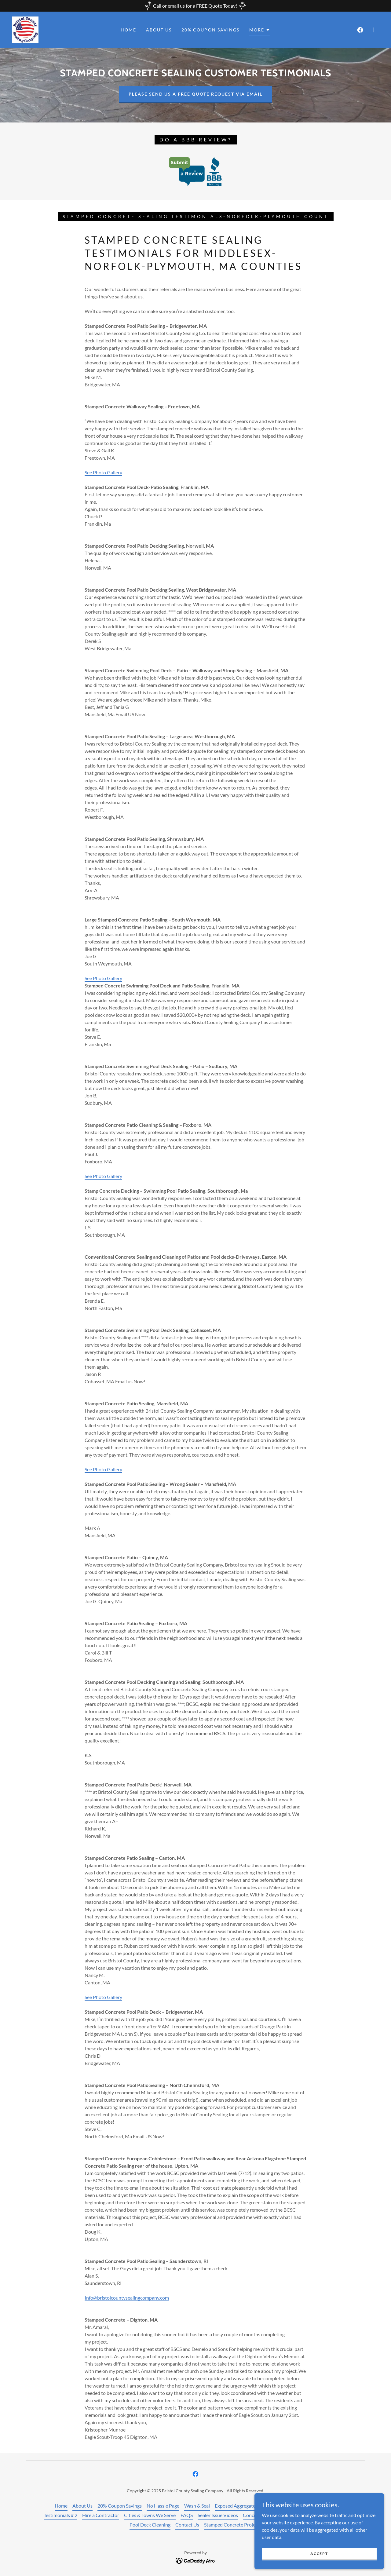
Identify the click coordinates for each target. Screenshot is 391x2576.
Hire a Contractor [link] (100, 2515)
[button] (259, 30)
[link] (25, 29)
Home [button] (61, 2505)
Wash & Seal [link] (197, 2505)
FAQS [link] (187, 2515)
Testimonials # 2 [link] (60, 2515)
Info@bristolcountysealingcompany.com (127, 2298)
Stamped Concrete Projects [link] (232, 2524)
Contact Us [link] (187, 2524)
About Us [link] (159, 29)
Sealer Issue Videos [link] (218, 2515)
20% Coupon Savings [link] (210, 29)
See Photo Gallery (103, 472)
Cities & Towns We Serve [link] (150, 2515)
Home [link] (128, 29)
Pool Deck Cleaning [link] (150, 2524)
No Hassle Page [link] (163, 2505)
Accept (322, 2553)
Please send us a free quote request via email (195, 94)
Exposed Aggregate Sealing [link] (243, 2505)
